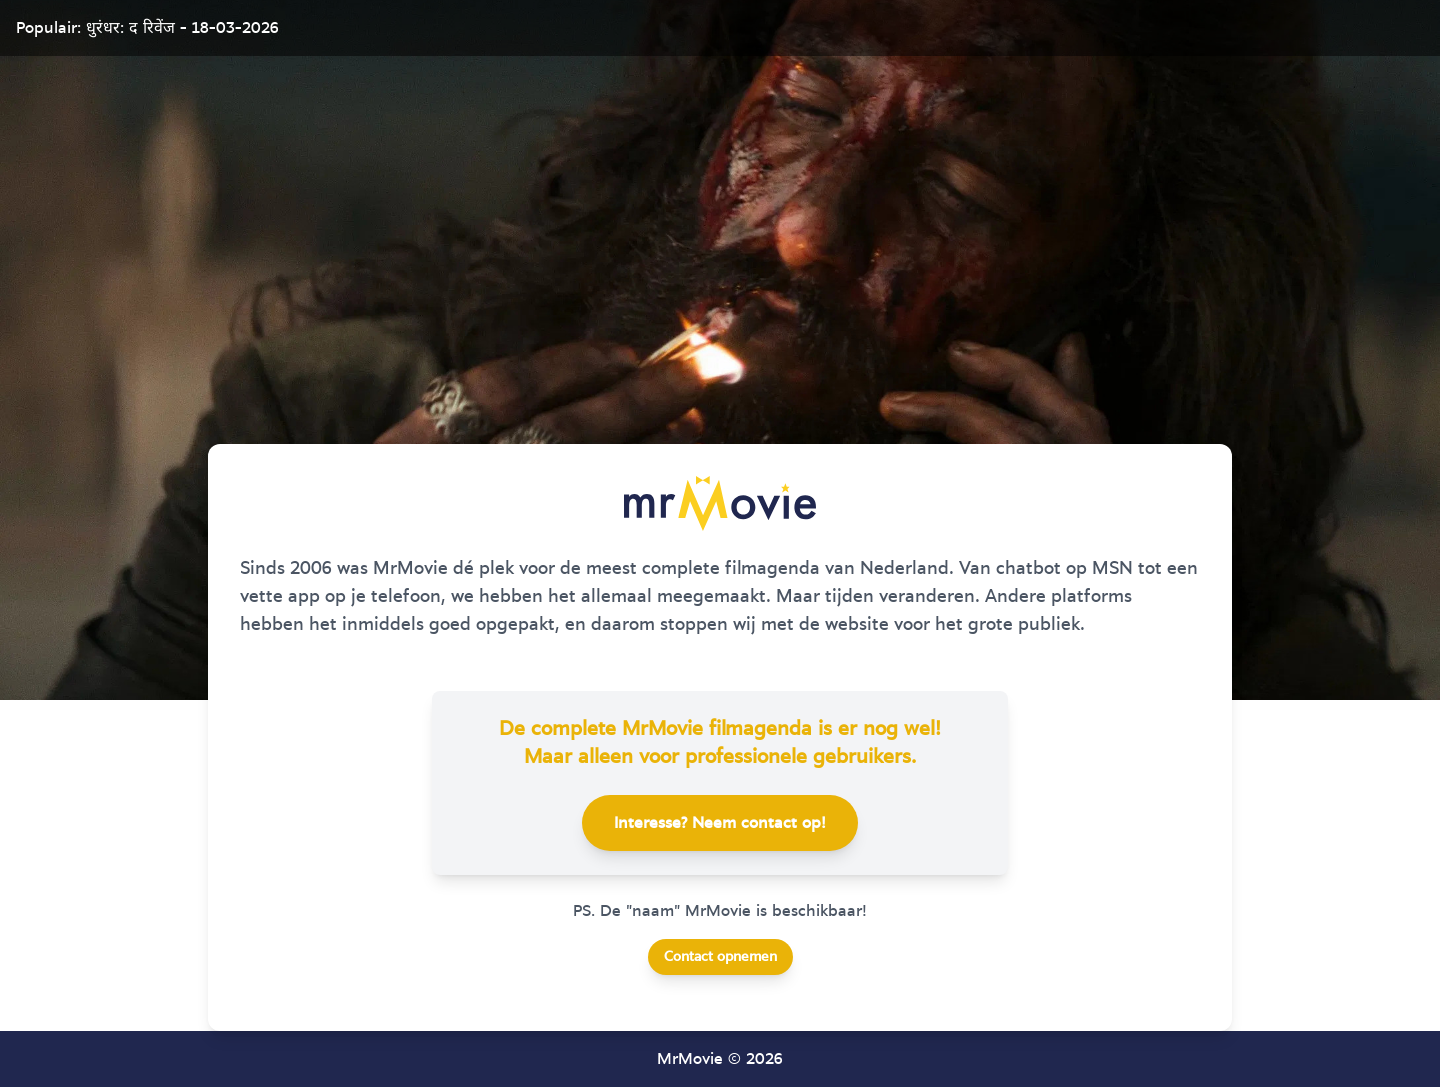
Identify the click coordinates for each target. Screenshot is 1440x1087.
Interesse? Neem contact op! (720, 823)
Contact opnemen (720, 957)
